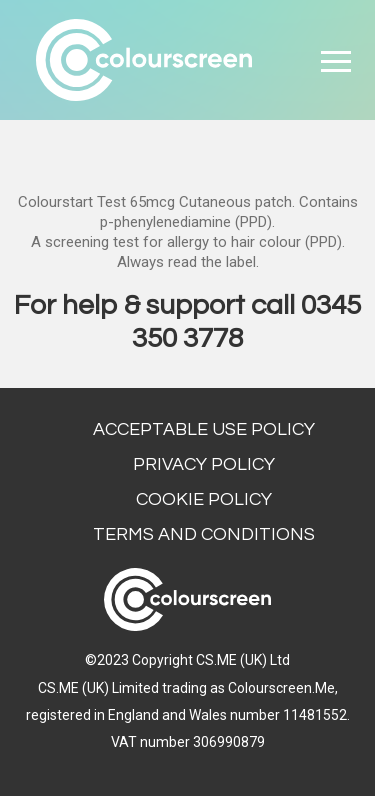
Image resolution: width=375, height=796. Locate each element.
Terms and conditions (204, 534)
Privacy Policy (204, 464)
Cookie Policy (204, 499)
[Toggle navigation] (336, 60)
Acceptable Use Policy (204, 429)
